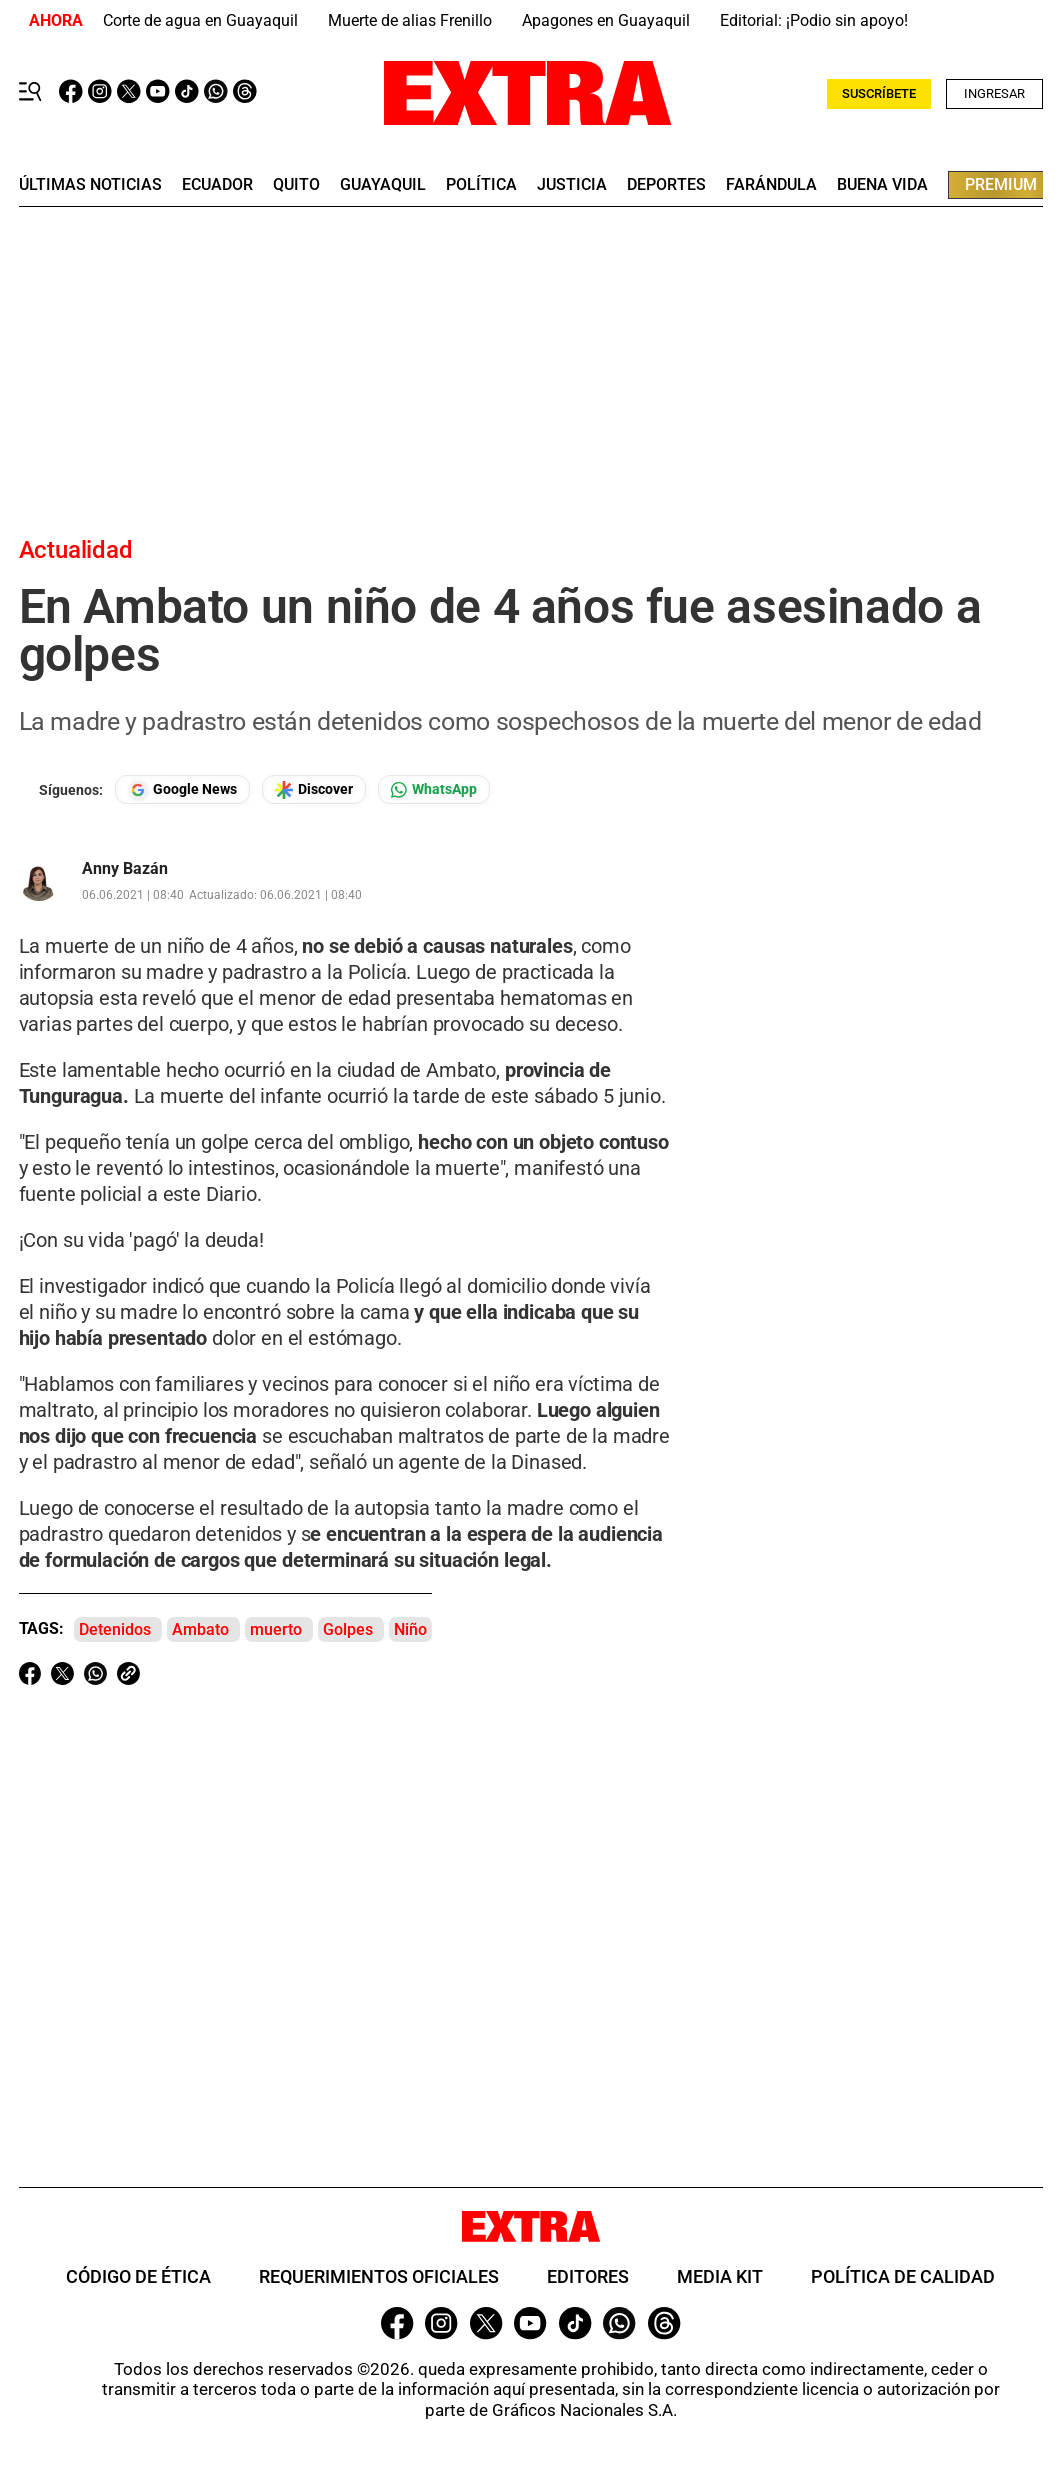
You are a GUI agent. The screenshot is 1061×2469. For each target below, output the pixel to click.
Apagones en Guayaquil (606, 20)
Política (481, 185)
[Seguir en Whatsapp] (434, 789)
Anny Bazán (125, 869)
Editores (588, 2276)
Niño (410, 1629)
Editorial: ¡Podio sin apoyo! (814, 20)
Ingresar (994, 93)
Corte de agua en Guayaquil (200, 20)
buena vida (882, 185)
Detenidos (115, 1629)
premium (1001, 184)
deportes (666, 185)
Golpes (348, 1629)
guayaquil (383, 185)
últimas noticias (90, 185)
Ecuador (217, 185)
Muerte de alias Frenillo (410, 20)
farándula (771, 185)
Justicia (572, 185)
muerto (276, 1629)
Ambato (200, 1629)
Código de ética (138, 2276)
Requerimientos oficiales (379, 2276)
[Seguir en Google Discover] (314, 789)
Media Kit (720, 2276)
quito (296, 185)
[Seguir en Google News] (182, 789)
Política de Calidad (903, 2276)
